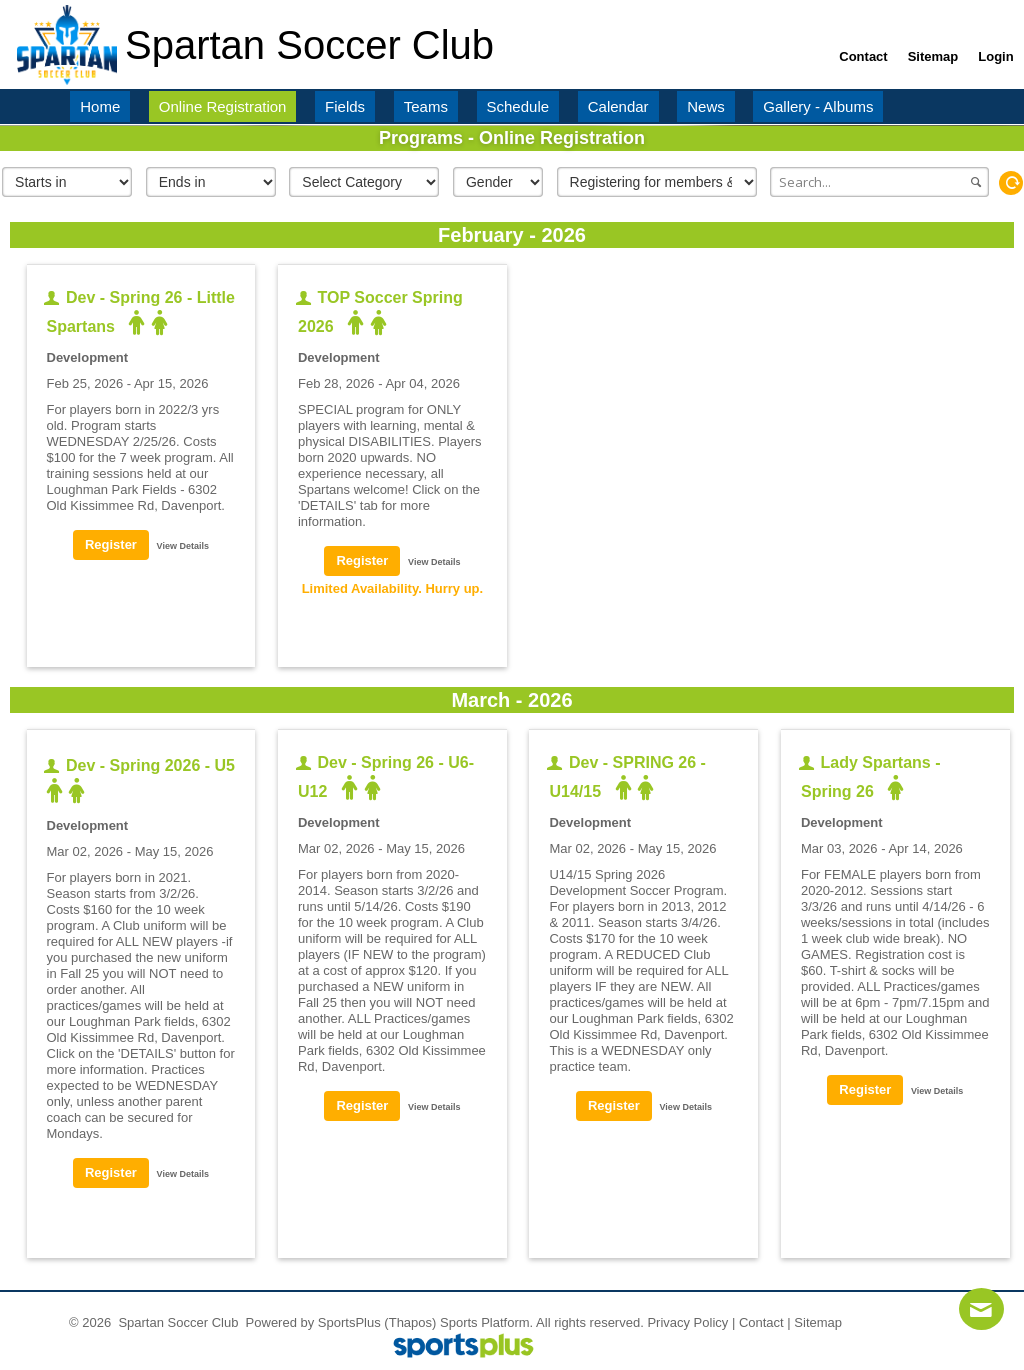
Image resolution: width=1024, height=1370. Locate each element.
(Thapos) (410, 1322)
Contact (761, 1322)
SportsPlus (349, 1322)
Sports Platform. (486, 1322)
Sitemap (818, 1322)
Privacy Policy (687, 1322)
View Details (183, 546)
